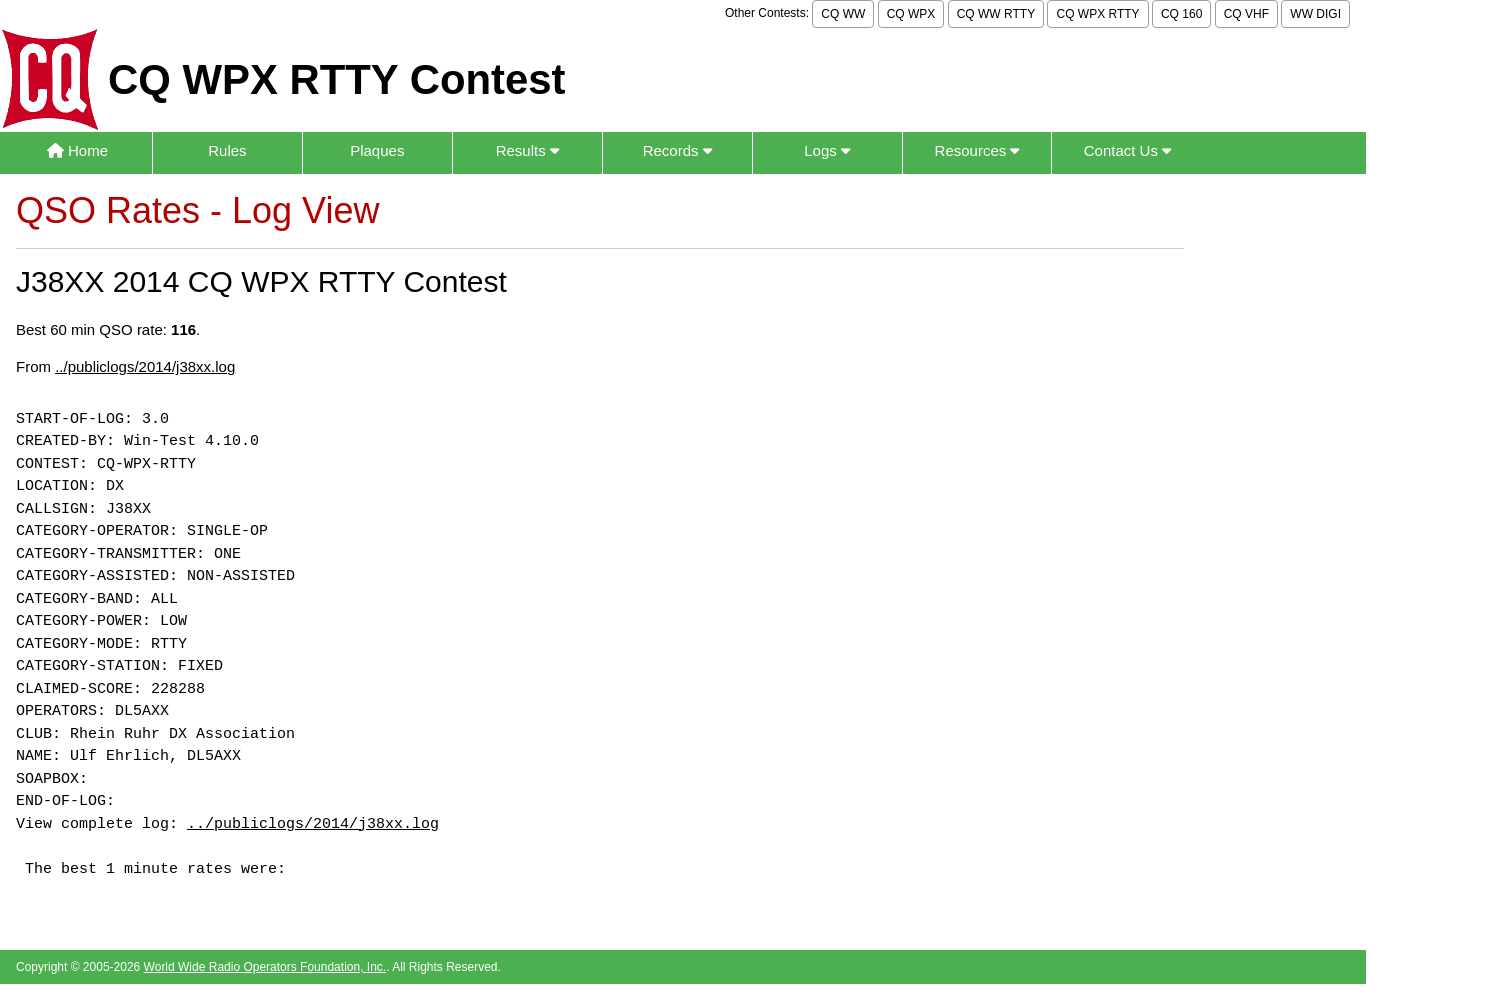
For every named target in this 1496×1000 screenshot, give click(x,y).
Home (77, 150)
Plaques (377, 150)
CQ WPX (911, 14)
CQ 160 (1181, 14)
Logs (827, 150)
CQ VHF (1246, 14)
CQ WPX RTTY (1097, 14)
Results (527, 150)
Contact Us (1127, 150)
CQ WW (843, 14)
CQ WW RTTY (996, 14)
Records (677, 150)
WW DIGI (1315, 14)
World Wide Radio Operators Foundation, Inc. (265, 967)
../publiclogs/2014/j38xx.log (145, 366)
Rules (227, 150)
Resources (977, 150)
